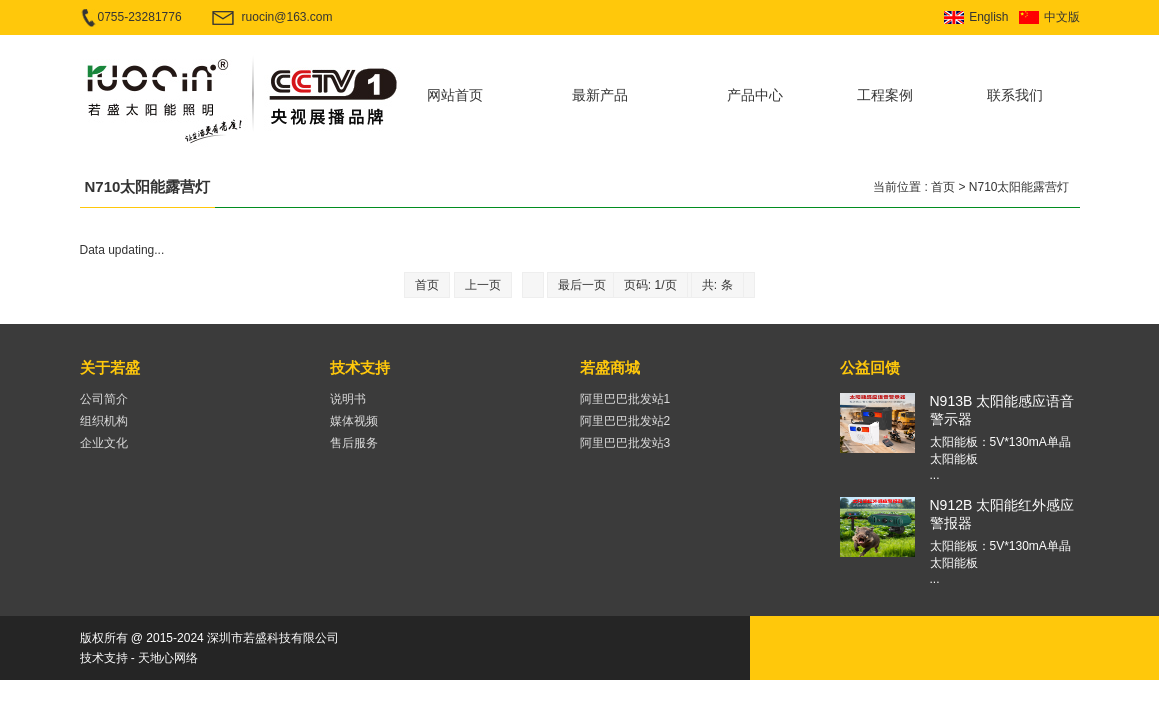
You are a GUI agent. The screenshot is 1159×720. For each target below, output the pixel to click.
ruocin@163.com (287, 17)
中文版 (1062, 17)
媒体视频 (354, 421)
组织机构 (104, 421)
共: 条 (717, 285)
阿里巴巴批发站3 (625, 443)
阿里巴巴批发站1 (625, 399)
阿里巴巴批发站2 (625, 421)
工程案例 (885, 95)
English (988, 17)
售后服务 (354, 443)
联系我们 (1015, 95)
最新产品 (600, 95)
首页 (943, 187)
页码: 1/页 (650, 285)
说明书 (348, 399)
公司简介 (104, 399)
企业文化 (104, 443)
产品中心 (755, 95)
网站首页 (455, 95)
